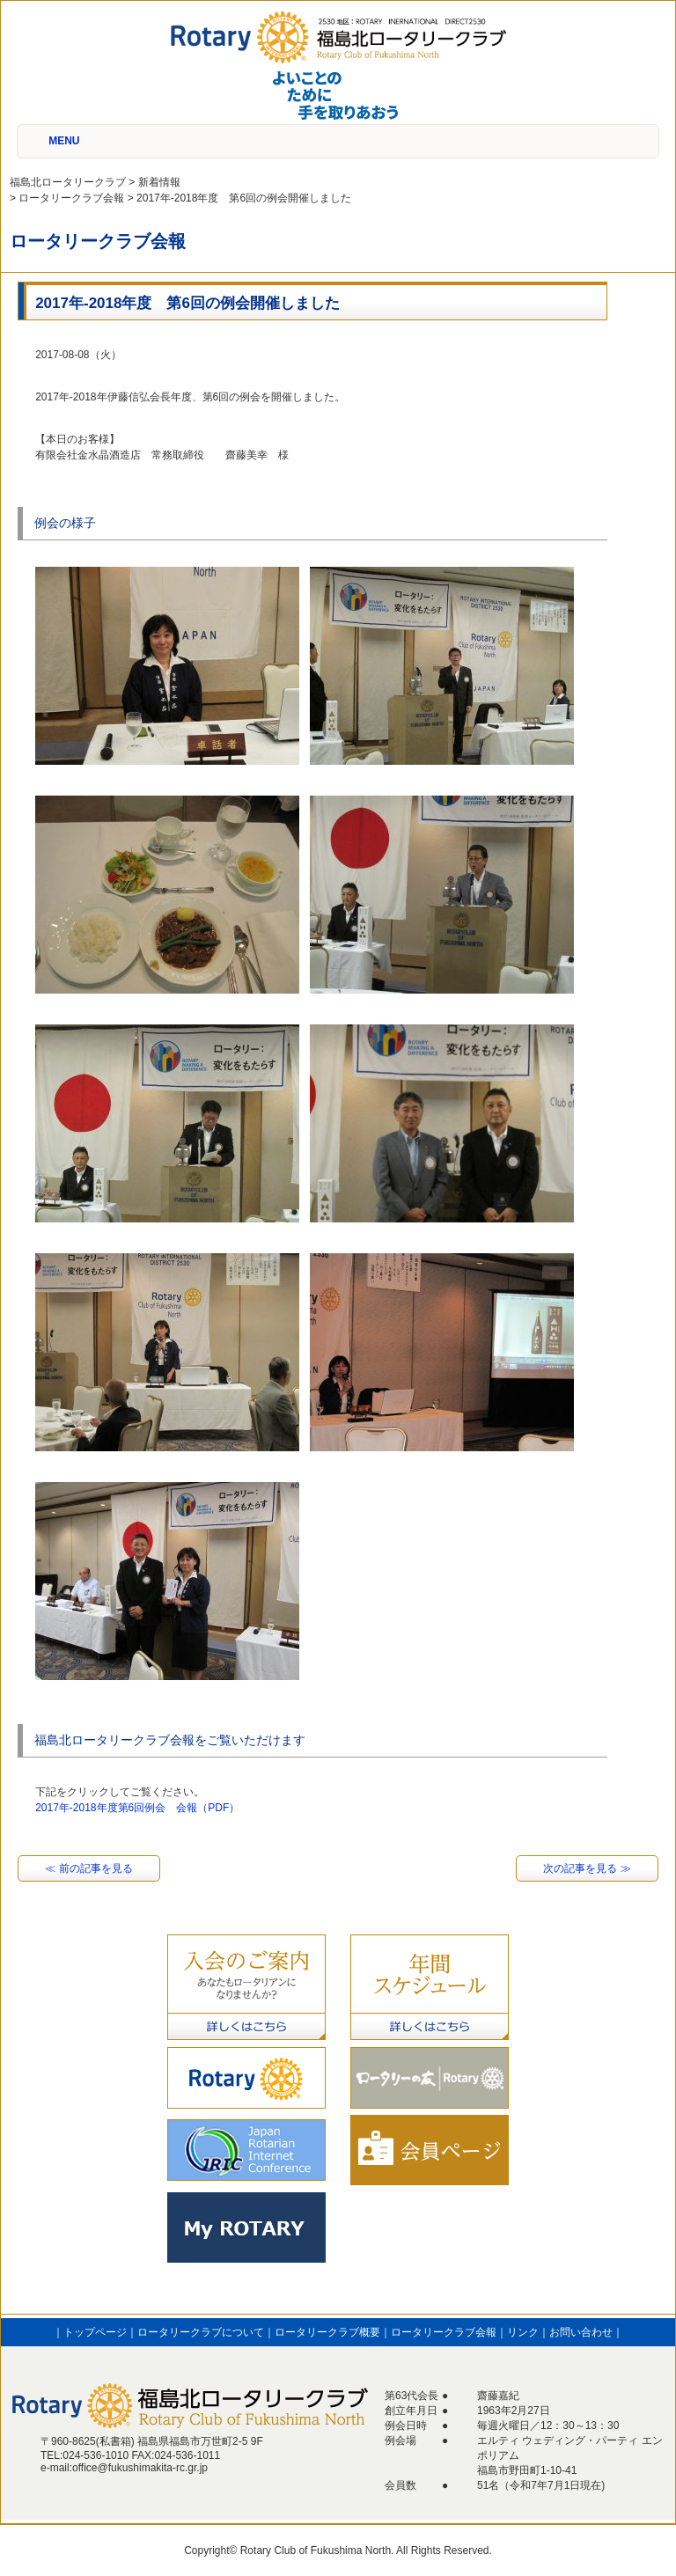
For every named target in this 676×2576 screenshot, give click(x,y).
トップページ (95, 2332)
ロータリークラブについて (200, 2332)
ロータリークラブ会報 (443, 2332)
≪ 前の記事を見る (88, 1868)
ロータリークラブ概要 (327, 2332)
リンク (523, 2332)
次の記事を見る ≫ (586, 1868)
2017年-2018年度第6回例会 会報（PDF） (137, 1808)
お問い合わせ (581, 2332)
